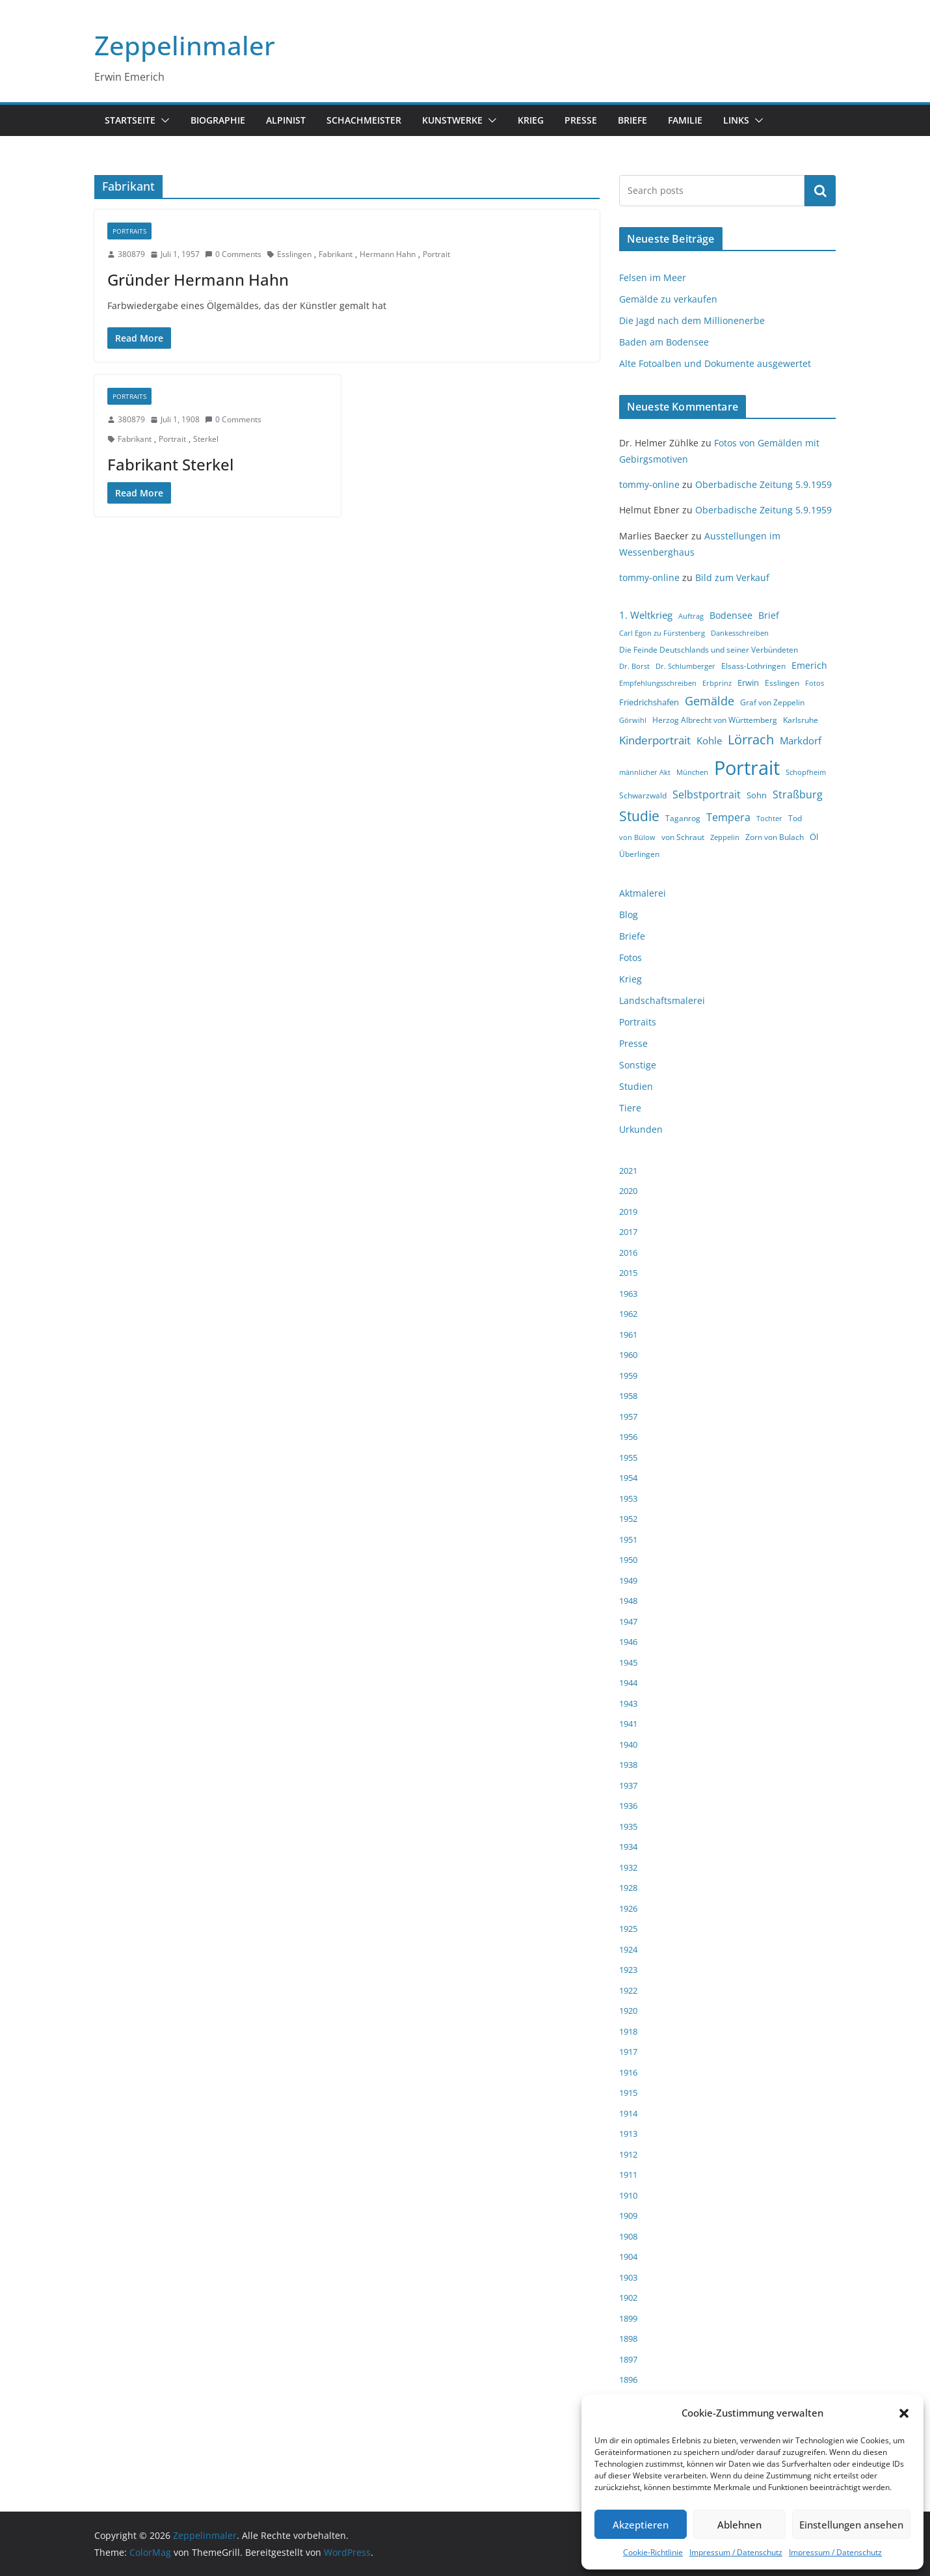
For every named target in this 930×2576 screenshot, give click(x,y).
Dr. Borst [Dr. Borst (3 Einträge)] (634, 666)
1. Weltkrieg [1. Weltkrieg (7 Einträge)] (645, 614)
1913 (628, 2133)
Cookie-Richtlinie (653, 2552)
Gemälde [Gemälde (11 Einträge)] (709, 701)
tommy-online (649, 484)
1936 (628, 1805)
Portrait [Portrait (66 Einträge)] (747, 768)
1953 (628, 1498)
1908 (628, 2236)
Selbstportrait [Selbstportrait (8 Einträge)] (706, 794)
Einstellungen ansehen (851, 2524)
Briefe (632, 120)
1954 (628, 1478)
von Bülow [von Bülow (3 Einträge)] (637, 837)
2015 (628, 1273)
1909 (628, 2215)
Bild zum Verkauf (732, 577)
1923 (628, 1969)
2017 (628, 1232)
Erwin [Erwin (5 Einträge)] (748, 682)
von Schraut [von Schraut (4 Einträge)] (682, 837)
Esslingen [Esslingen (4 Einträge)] (782, 682)
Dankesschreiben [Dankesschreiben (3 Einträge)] (740, 633)
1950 (628, 1560)
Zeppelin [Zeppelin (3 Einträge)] (724, 837)
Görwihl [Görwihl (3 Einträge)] (632, 720)
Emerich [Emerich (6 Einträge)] (809, 665)
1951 (628, 1539)
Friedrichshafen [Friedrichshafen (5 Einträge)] (649, 702)
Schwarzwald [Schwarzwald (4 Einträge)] (643, 795)
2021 (628, 1170)
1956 (628, 1437)
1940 (628, 1744)
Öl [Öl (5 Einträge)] (814, 837)
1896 (628, 2379)
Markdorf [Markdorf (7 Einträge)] (800, 740)
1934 (628, 1846)
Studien (636, 1086)
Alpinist (286, 120)
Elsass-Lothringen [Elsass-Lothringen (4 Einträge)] (753, 665)
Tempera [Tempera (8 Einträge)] (728, 817)
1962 (628, 1314)
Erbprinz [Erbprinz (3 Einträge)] (717, 683)
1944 (628, 1682)
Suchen (820, 190)
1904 (628, 2256)
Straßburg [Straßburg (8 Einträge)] (798, 794)
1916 (628, 2072)
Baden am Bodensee (664, 342)
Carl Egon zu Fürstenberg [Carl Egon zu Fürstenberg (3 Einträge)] (662, 633)
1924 (628, 1949)
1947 (628, 1621)
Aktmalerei (642, 893)
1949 (628, 1580)
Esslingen (294, 254)
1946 (628, 1641)
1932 (628, 1867)
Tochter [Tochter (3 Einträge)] (769, 818)
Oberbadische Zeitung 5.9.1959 (763, 484)
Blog (628, 914)
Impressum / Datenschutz (735, 2552)
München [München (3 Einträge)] (692, 772)
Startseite (130, 120)
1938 (628, 1764)
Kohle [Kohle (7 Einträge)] (709, 740)
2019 (628, 1211)
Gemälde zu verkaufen (668, 299)
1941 (628, 1723)
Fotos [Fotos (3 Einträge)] (814, 683)
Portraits (129, 231)
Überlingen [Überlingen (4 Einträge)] (639, 854)
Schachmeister (363, 120)
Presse (581, 120)
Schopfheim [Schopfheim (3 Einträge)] (806, 772)
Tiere (630, 1108)
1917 (628, 2051)
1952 (628, 1519)
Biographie (218, 120)
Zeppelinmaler (184, 45)
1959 (628, 1375)
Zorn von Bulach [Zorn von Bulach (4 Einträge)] (774, 837)
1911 (628, 2174)
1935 (628, 1826)
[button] (903, 2413)
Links (736, 120)
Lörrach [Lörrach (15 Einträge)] (751, 739)
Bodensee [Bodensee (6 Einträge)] (731, 615)
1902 (628, 2297)
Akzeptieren (641, 2524)
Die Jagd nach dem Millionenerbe (692, 320)
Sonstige (637, 1065)
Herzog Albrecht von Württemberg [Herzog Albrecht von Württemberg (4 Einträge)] (714, 719)
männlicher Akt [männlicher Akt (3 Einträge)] (645, 772)
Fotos (630, 957)
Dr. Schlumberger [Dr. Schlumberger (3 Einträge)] (685, 666)
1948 (628, 1601)
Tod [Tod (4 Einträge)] (795, 818)
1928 (628, 1887)
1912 (628, 2154)
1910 (628, 2195)
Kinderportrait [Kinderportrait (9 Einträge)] (655, 740)
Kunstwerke (452, 120)
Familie (685, 120)
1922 (628, 1990)
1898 (628, 2338)
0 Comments (233, 254)
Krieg (531, 120)
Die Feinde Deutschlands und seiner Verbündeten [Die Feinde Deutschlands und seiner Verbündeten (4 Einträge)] (708, 649)
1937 (628, 1785)
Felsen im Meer (652, 277)
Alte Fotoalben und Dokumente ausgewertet (715, 363)
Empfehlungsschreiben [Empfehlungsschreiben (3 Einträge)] (658, 683)
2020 (628, 1191)
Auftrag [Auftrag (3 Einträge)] (691, 616)
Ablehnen (739, 2524)
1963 (628, 1293)
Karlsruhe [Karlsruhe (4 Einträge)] (800, 719)
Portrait (436, 254)
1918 (628, 2031)
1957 (628, 1416)
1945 (628, 1662)
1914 (628, 2113)
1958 (628, 1396)
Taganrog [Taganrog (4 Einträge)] (682, 818)
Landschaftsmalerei (662, 1000)
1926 (628, 1908)
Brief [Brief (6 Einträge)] (768, 615)
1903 (628, 2277)
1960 (628, 1355)
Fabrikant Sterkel (170, 464)
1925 (628, 1928)
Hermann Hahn (388, 254)
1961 (628, 1334)
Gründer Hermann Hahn (198, 279)
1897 (628, 2359)
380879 (131, 254)
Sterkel (206, 438)
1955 (628, 1457)
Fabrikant (335, 254)
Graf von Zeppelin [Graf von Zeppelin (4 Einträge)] (772, 702)
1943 (628, 1703)
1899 (628, 2318)
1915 (628, 2092)
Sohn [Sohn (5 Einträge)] (757, 795)
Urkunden (641, 1129)
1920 (628, 2010)
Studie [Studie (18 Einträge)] (639, 816)
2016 (628, 1252)
